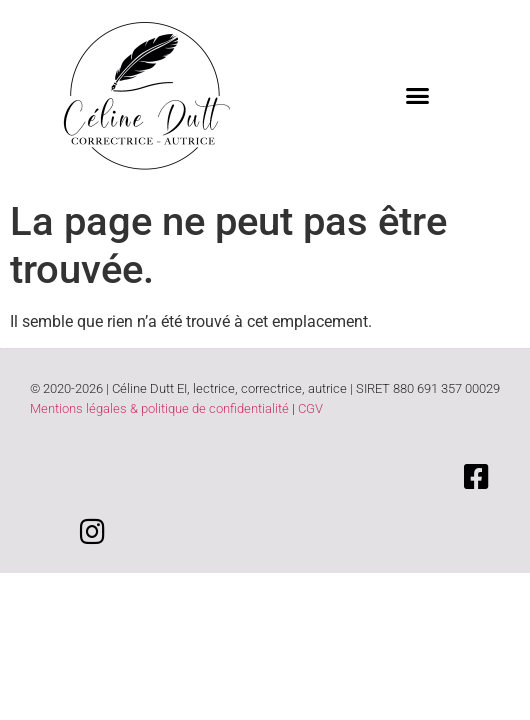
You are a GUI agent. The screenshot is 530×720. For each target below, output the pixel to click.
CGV (310, 408)
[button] (418, 95)
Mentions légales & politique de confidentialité (159, 408)
